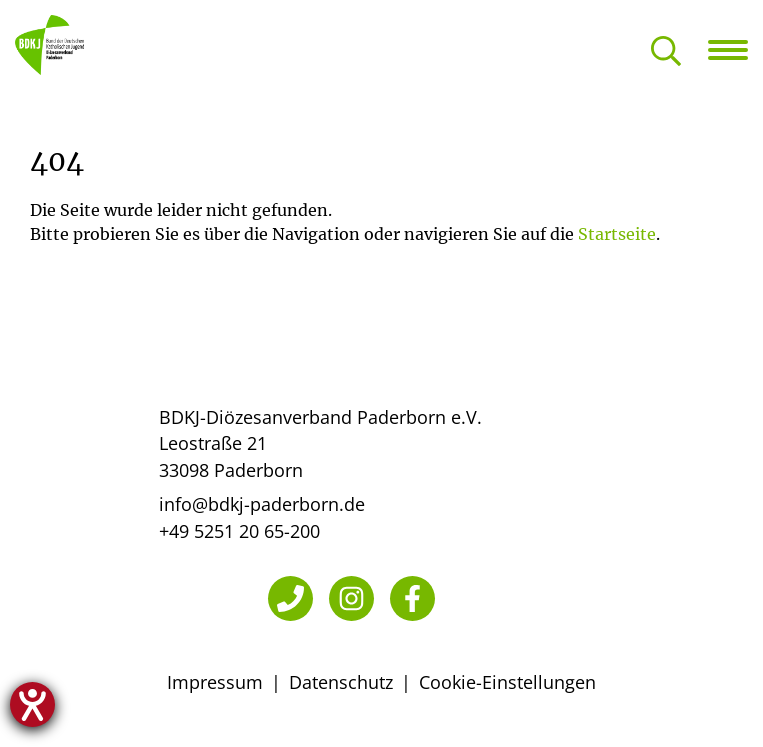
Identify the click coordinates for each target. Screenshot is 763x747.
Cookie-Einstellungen (507, 682)
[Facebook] (412, 598)
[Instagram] (351, 598)
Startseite (617, 234)
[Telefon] (290, 598)
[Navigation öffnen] (735, 50)
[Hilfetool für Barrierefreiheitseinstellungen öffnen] (32, 704)
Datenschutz (341, 682)
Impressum (215, 682)
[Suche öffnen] (666, 52)
